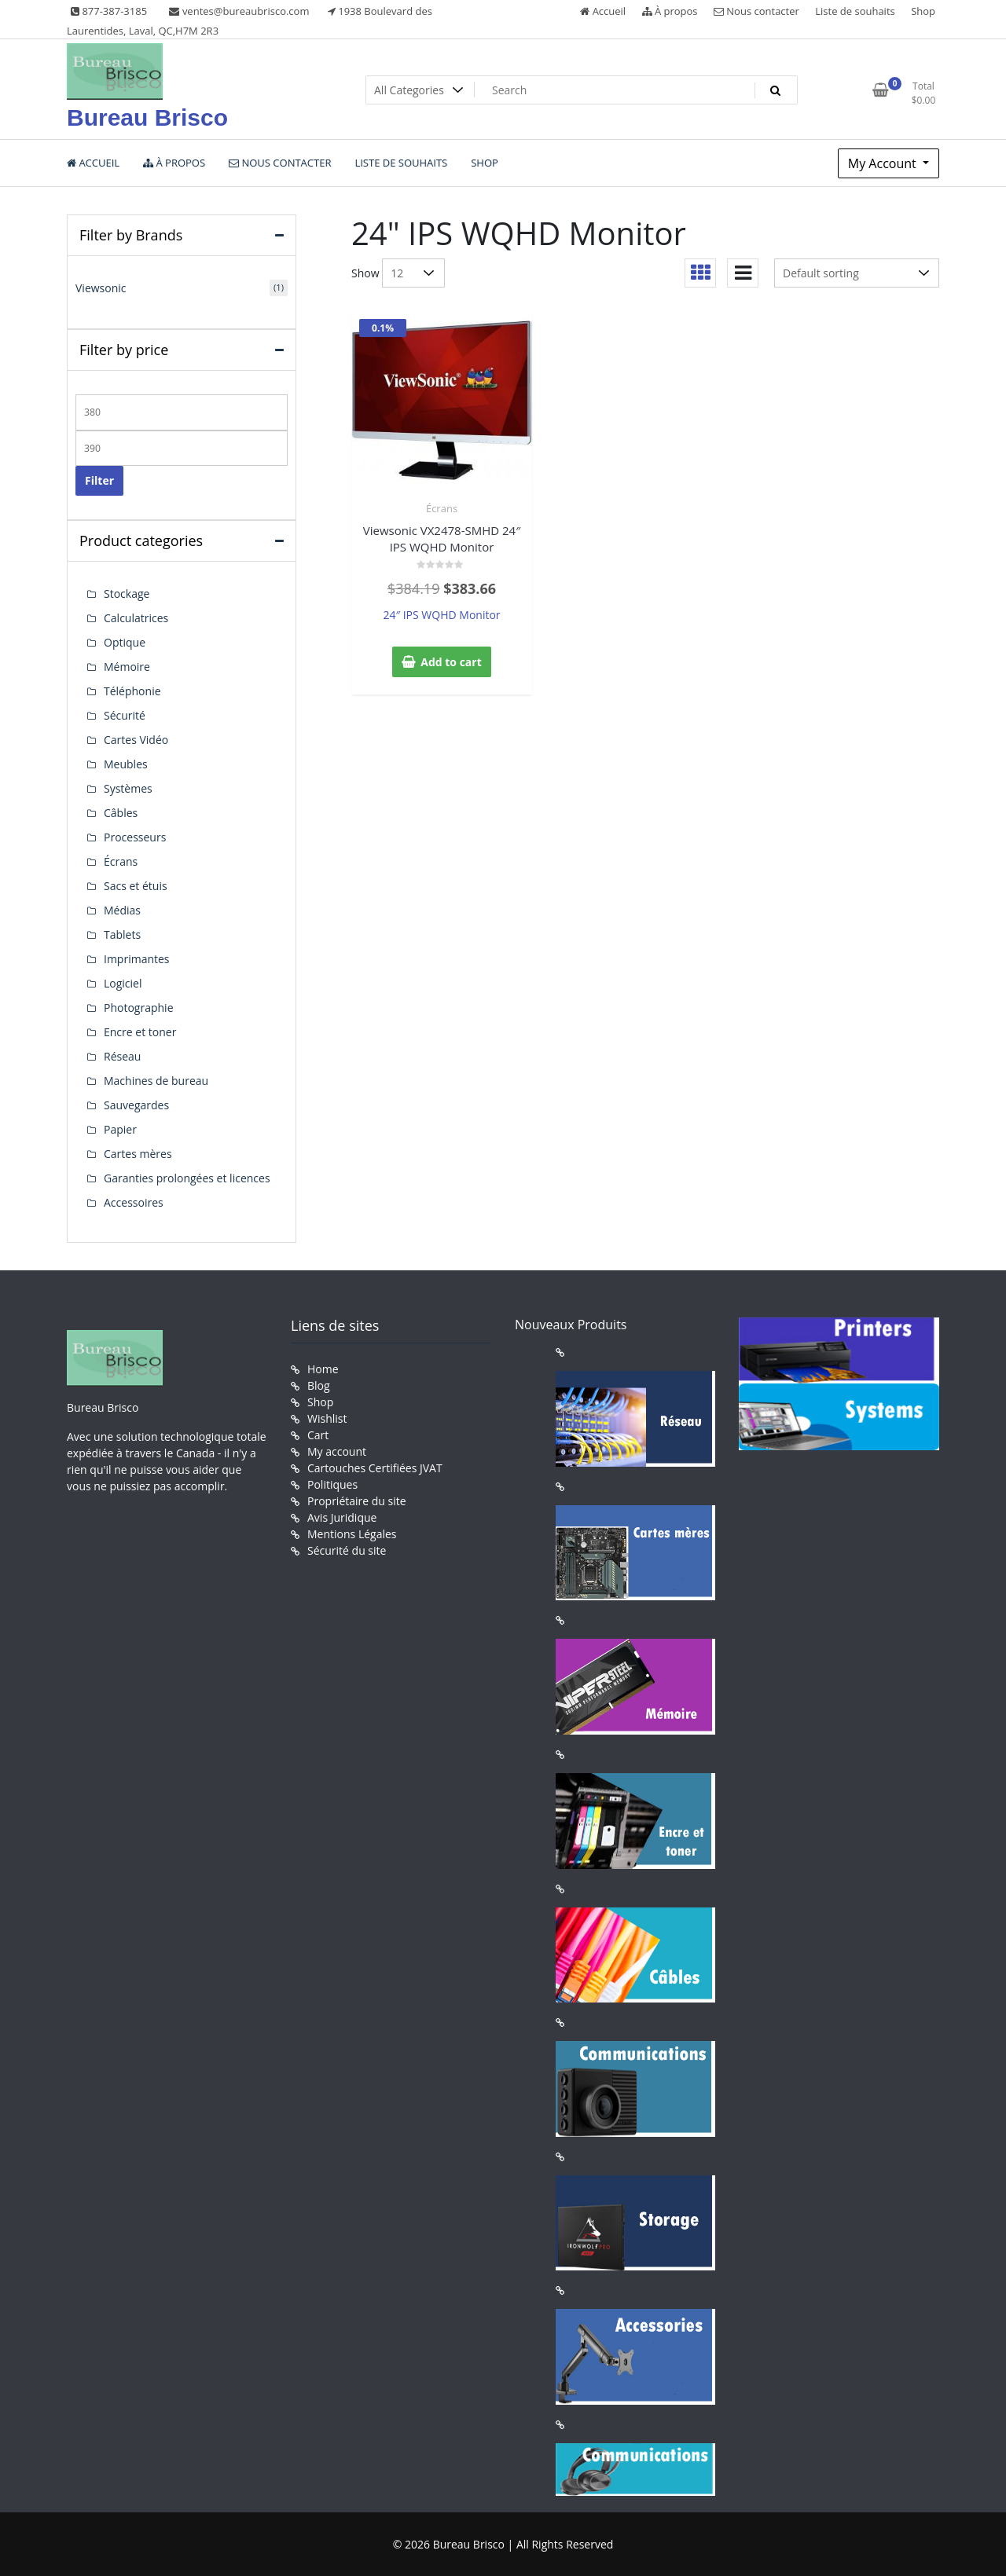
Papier (120, 1129)
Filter (99, 480)
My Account (884, 163)
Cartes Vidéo (136, 739)
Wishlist (327, 1418)
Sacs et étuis (135, 885)
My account (336, 1451)
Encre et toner (140, 1031)
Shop (923, 11)
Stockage (126, 593)
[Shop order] (856, 273)
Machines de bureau (156, 1080)
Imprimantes (137, 958)
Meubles (126, 764)
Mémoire (127, 666)
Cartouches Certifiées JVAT (374, 1467)
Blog (318, 1385)
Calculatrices (136, 617)
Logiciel (123, 983)
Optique (124, 642)
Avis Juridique (341, 1517)
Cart (318, 1434)
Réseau (122, 1056)
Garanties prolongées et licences (187, 1178)
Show (365, 273)
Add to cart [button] (451, 661)
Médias (122, 910)
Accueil (603, 11)
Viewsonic (101, 287)
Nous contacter (756, 11)
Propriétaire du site (356, 1500)
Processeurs (135, 837)
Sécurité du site (346, 1550)
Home (323, 1368)
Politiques (332, 1484)
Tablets (122, 934)
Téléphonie (132, 690)
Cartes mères (138, 1153)
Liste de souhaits (855, 11)
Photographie (139, 1007)
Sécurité (124, 715)
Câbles (121, 812)
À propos (670, 11)
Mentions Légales (352, 1533)
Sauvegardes (136, 1104)
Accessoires (133, 1202)
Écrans (441, 508)
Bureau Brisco (147, 117)
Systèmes (128, 788)
